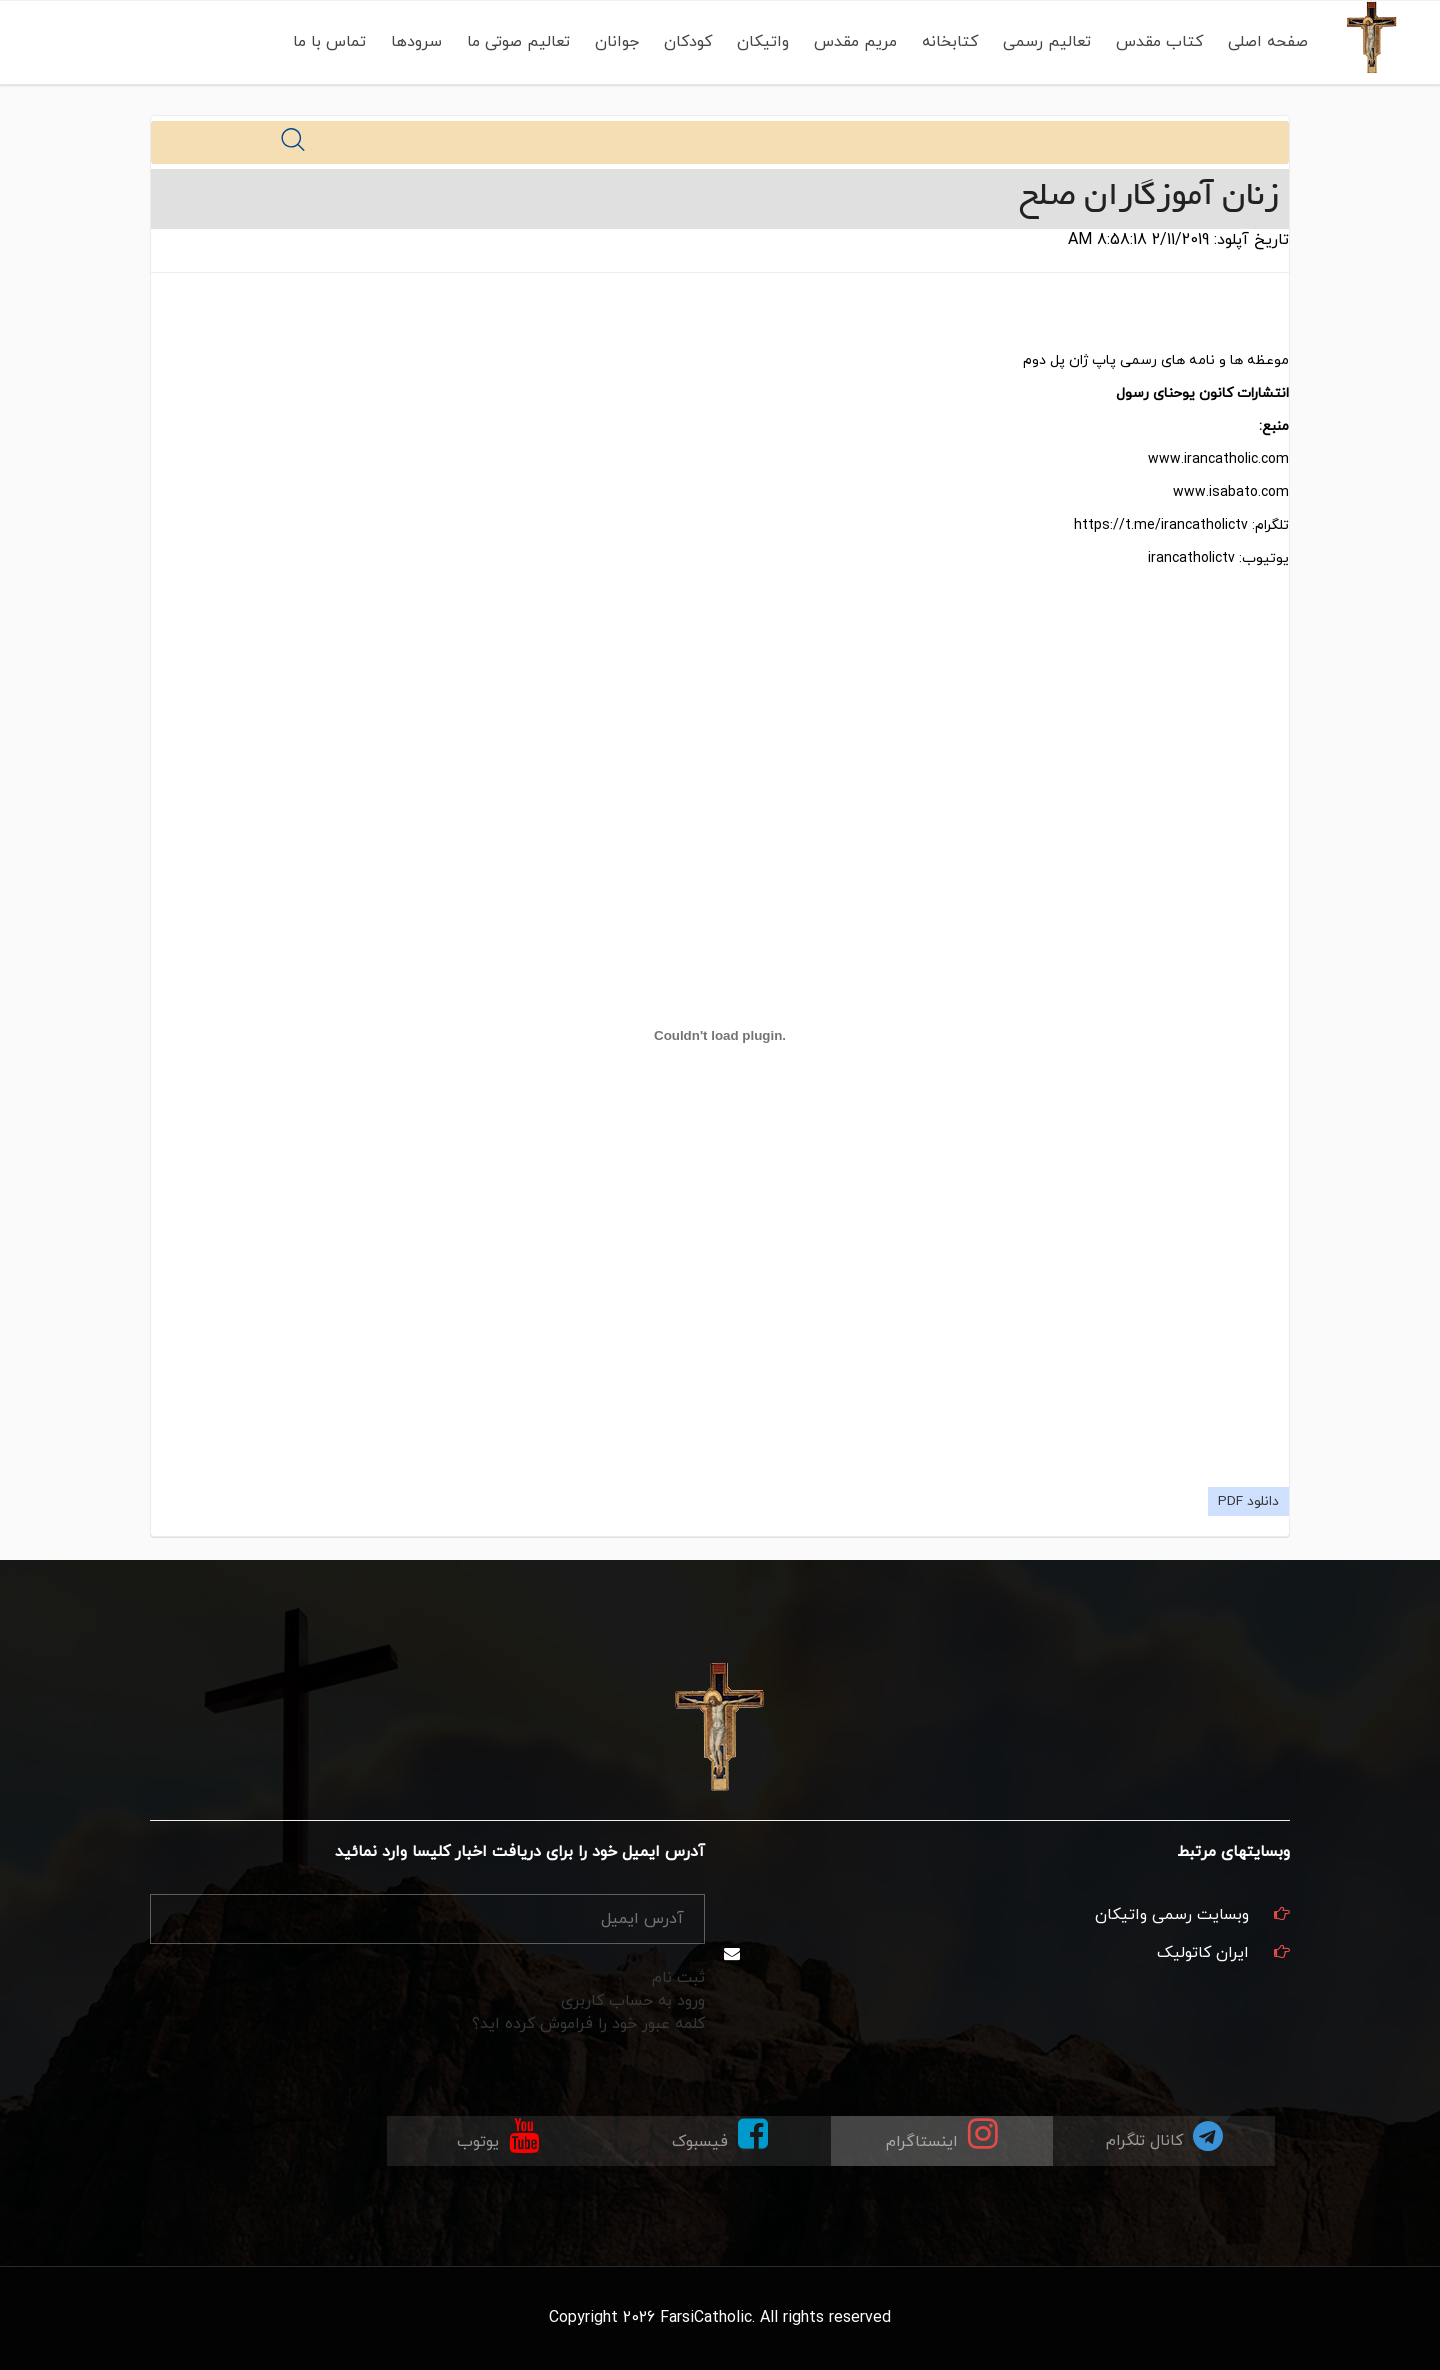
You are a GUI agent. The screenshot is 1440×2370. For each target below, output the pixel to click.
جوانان (617, 42)
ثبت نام (678, 1978)
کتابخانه (950, 42)
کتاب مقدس (1159, 42)
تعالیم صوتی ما (518, 42)
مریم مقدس (855, 42)
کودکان (688, 42)
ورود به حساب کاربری (633, 2001)
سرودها (416, 42)
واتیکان (763, 42)
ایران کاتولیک (1203, 1953)
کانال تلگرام (1164, 2135)
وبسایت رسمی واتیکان (1172, 1915)
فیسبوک (720, 2134)
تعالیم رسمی (1047, 42)
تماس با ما (329, 42)
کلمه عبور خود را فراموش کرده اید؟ (588, 2024)
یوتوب (498, 2134)
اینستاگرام (942, 2134)
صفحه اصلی (1268, 42)
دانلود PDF (1248, 1501)
